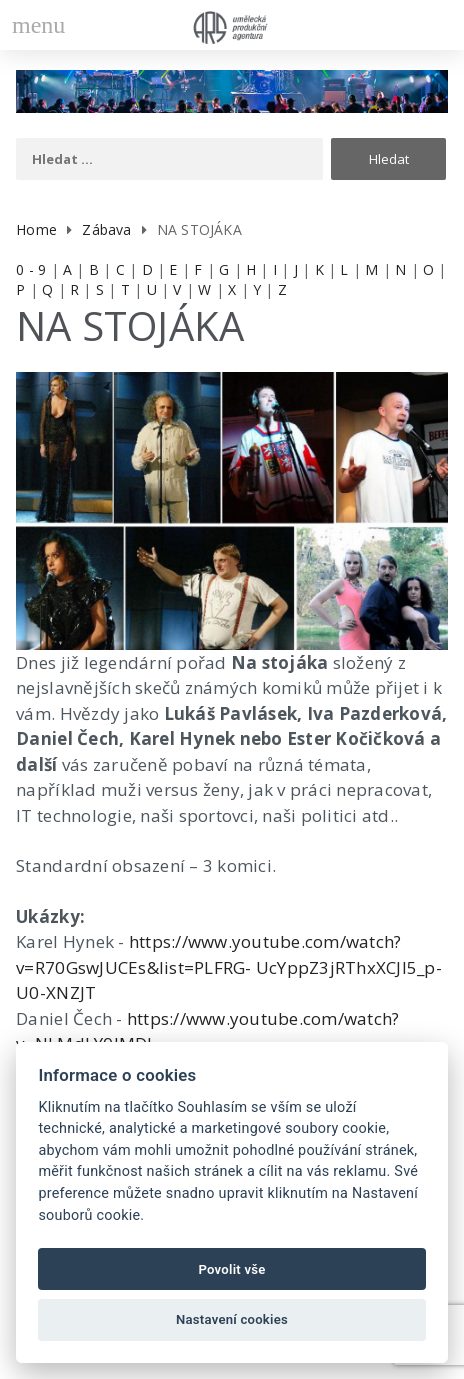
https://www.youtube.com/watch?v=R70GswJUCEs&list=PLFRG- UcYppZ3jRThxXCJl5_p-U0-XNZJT (229, 967)
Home (36, 229)
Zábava (106, 229)
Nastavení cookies (232, 1319)
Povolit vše (231, 1269)
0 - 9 (31, 269)
